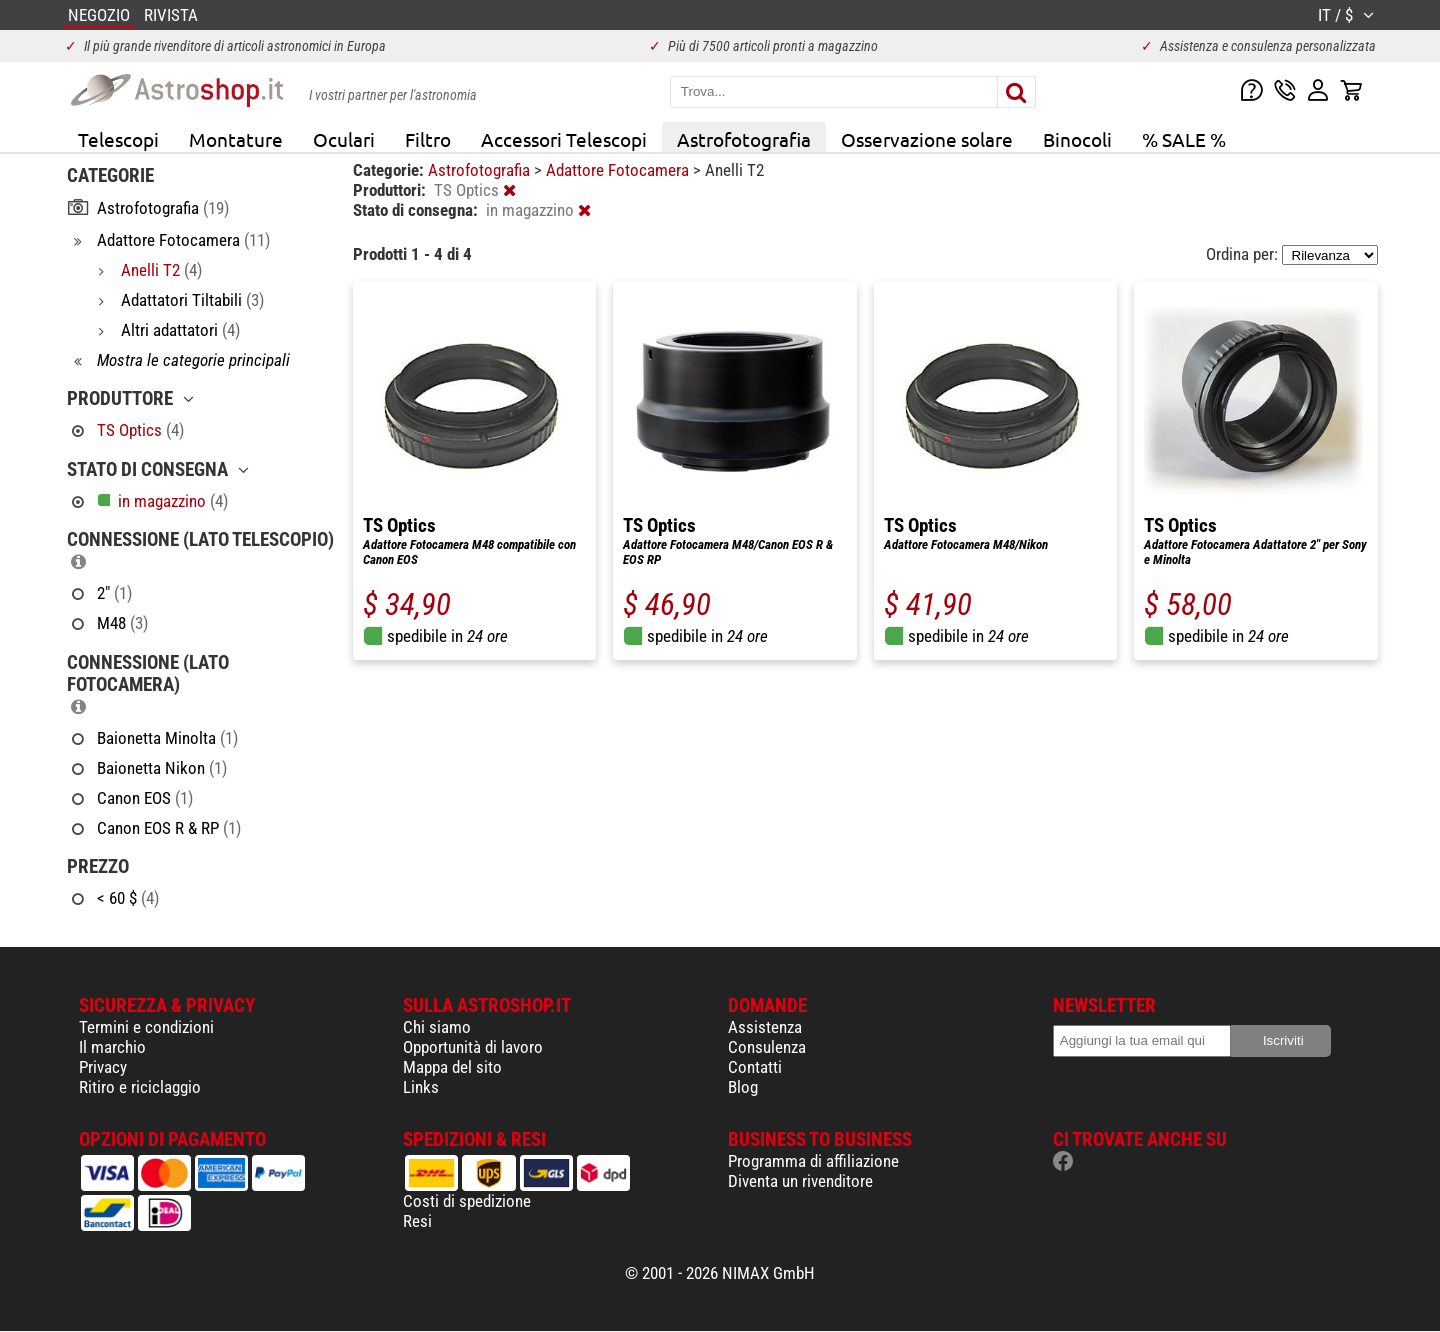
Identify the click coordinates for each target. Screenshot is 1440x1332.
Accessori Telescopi (564, 139)
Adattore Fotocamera (619, 170)
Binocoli (1077, 139)
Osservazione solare (927, 139)
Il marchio (112, 1047)
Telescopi (118, 139)
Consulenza (767, 1047)
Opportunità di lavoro (473, 1047)
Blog (743, 1087)
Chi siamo (437, 1027)
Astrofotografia (744, 139)
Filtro (428, 139)
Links (421, 1087)
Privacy (103, 1067)
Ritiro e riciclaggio (140, 1087)
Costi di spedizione (467, 1201)
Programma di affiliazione (813, 1161)
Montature (236, 139)
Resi (417, 1221)
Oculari (344, 139)
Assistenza (765, 1027)
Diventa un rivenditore (800, 1181)
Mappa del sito (452, 1067)
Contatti (755, 1067)
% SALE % (1184, 139)
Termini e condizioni (146, 1027)
